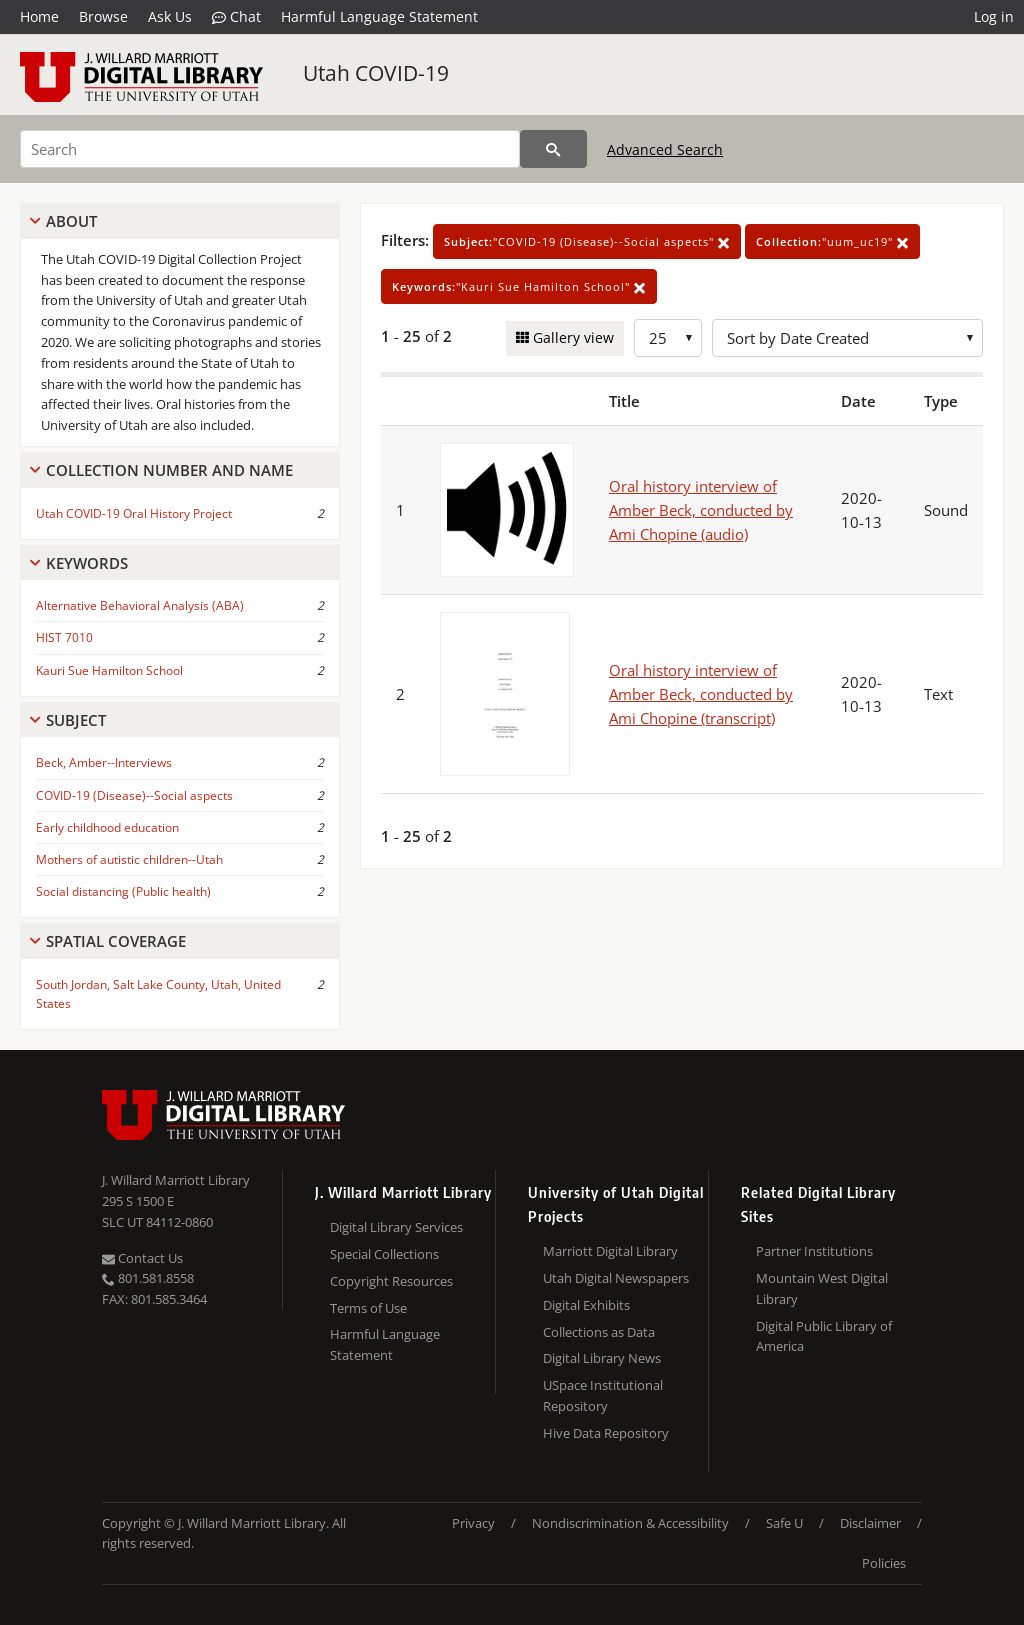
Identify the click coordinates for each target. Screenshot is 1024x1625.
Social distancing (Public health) (123, 891)
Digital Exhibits (586, 1305)
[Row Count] (668, 338)
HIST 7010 (64, 637)
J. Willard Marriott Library (176, 1180)
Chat (236, 17)
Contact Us (142, 1258)
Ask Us (170, 16)
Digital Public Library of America (824, 1336)
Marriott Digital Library (610, 1251)
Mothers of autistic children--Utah (129, 859)
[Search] (270, 149)
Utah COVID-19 (376, 73)
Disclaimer (870, 1523)
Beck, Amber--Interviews (104, 762)
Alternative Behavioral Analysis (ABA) (140, 605)
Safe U (784, 1523)
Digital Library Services (396, 1227)
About (71, 221)
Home (39, 16)
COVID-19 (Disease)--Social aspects (134, 795)
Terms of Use (368, 1308)
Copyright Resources (391, 1281)
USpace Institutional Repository (603, 1395)
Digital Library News (602, 1358)
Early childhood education (107, 827)
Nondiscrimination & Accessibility (630, 1523)
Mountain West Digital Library (822, 1288)
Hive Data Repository (606, 1433)
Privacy (473, 1523)
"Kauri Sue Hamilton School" (519, 286)
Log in (994, 16)
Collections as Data (599, 1332)
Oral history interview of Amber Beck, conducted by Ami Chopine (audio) (701, 510)
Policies (884, 1563)
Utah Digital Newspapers (616, 1278)
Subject (76, 720)
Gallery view (571, 337)
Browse (103, 16)
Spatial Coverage (116, 941)
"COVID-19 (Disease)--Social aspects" (587, 241)
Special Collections (384, 1254)
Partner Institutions (814, 1251)
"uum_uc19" (832, 241)
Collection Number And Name (169, 470)
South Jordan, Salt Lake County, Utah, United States (158, 994)
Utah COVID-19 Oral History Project (134, 513)
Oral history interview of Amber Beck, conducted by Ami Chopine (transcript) (701, 694)
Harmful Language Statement (379, 16)
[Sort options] (847, 338)
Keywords (87, 563)
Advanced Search (665, 149)
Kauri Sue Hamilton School (109, 670)
